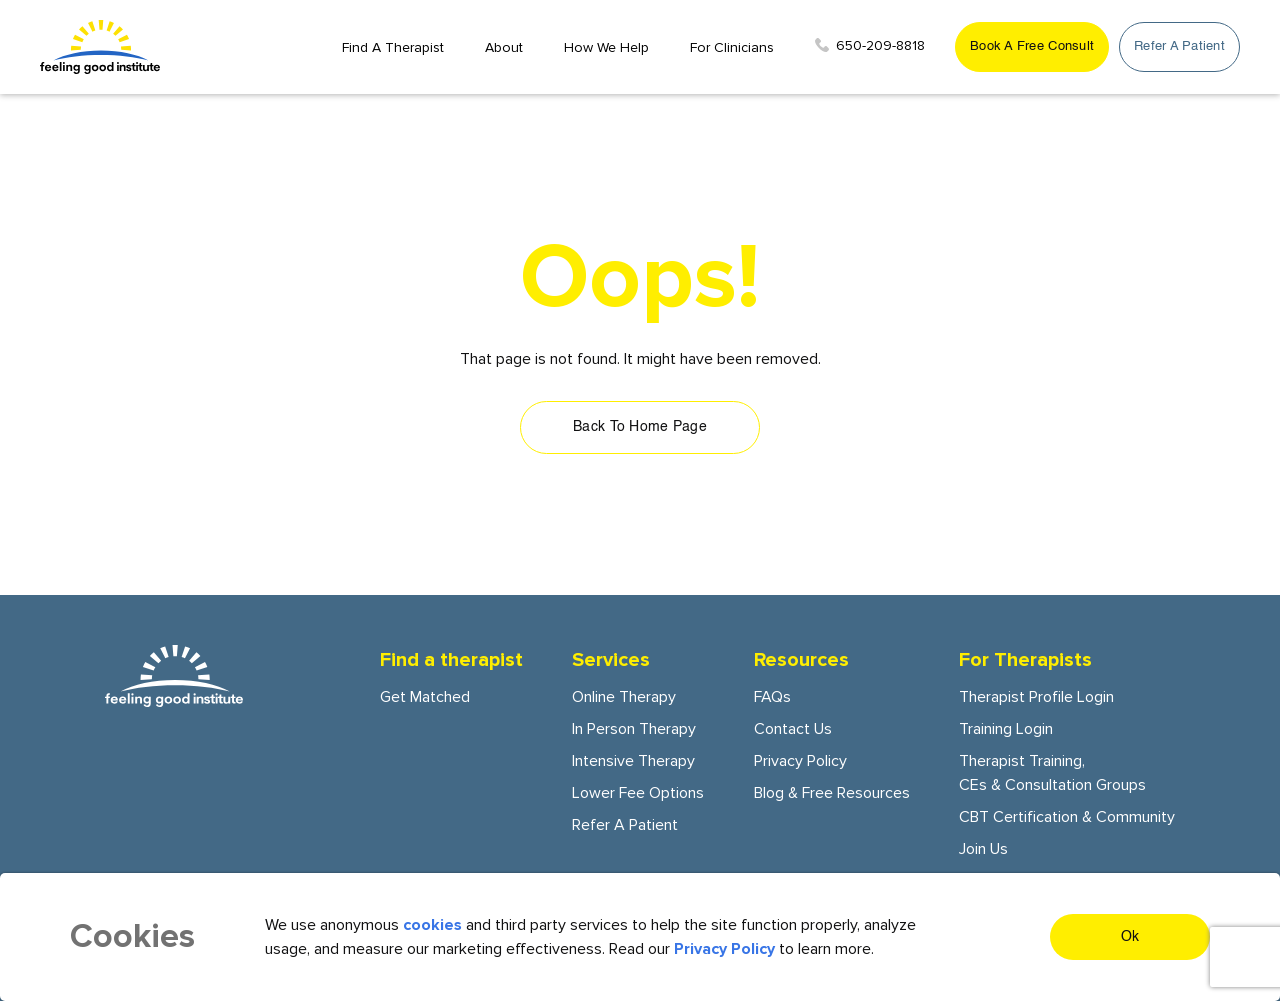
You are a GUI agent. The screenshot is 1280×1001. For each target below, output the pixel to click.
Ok (1130, 937)
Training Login (1006, 729)
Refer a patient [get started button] (1179, 46)
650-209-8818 (870, 45)
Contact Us (793, 729)
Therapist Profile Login (1036, 697)
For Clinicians (732, 47)
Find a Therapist (393, 47)
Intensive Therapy (633, 761)
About (504, 47)
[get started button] (1032, 47)
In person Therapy (634, 729)
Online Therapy (624, 697)
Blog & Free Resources (832, 793)
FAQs (772, 697)
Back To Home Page (640, 427)
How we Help (606, 47)
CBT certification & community (1067, 817)
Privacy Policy (800, 761)
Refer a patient (625, 825)
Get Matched (425, 697)
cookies (432, 925)
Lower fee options (638, 793)
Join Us (983, 849)
